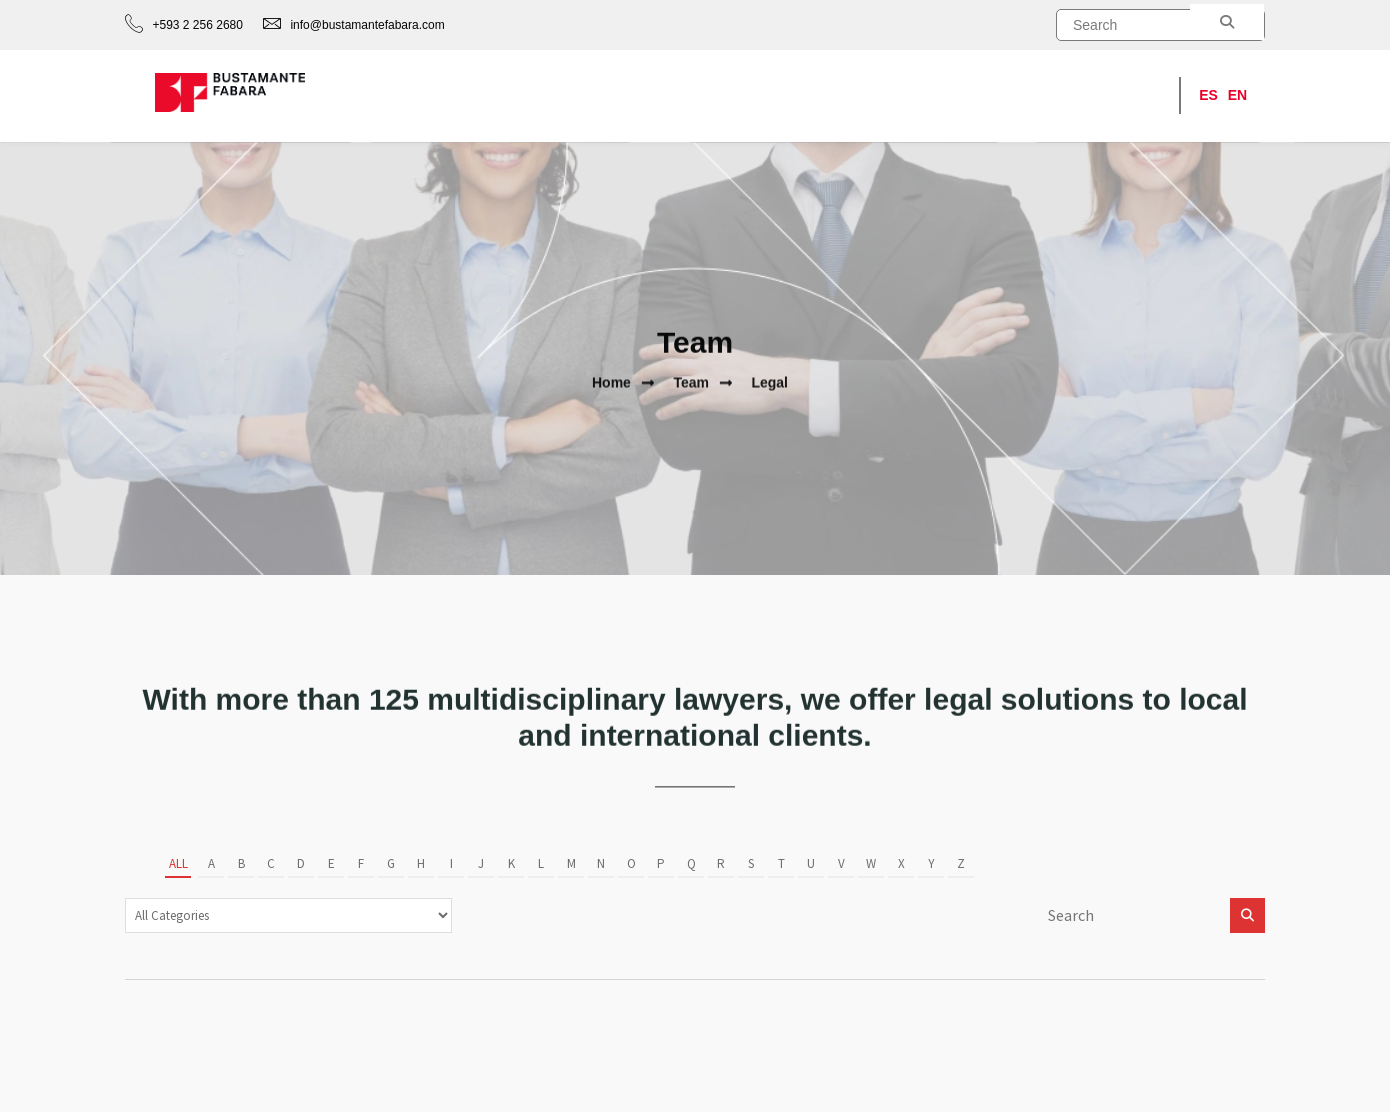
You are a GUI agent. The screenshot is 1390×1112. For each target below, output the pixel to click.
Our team (822, 96)
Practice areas (697, 96)
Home (584, 96)
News (918, 96)
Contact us (1120, 96)
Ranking (1011, 96)
